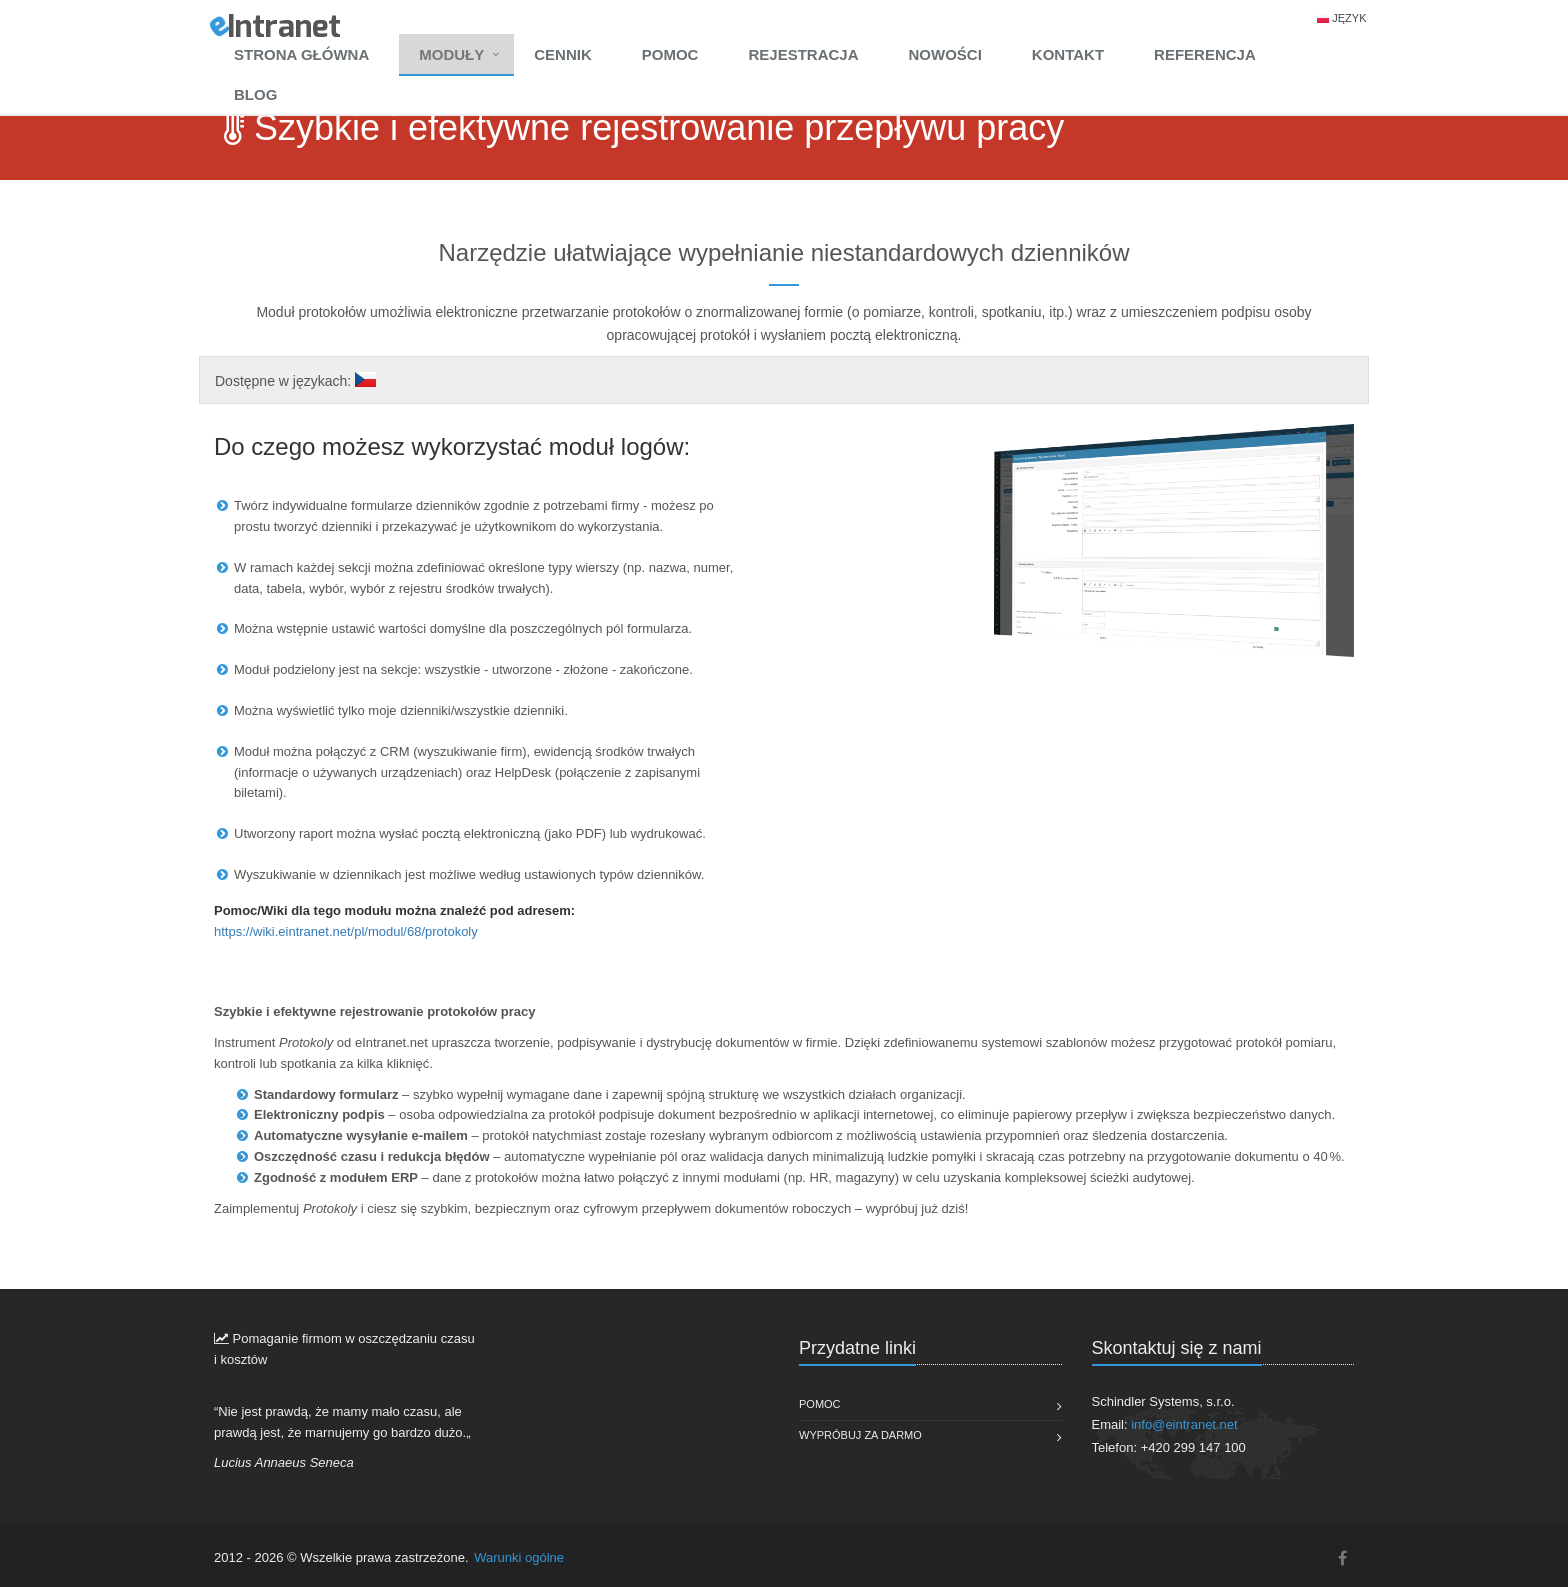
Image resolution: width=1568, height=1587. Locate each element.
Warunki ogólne (519, 1557)
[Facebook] (1342, 1558)
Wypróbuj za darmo (860, 1435)
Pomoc (670, 54)
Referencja (1205, 54)
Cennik (563, 54)
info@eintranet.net (1184, 1424)
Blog (255, 94)
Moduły (451, 54)
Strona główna (301, 54)
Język (1349, 18)
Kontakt (1068, 54)
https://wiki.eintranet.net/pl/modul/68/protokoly (346, 931)
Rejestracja (803, 54)
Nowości (944, 54)
